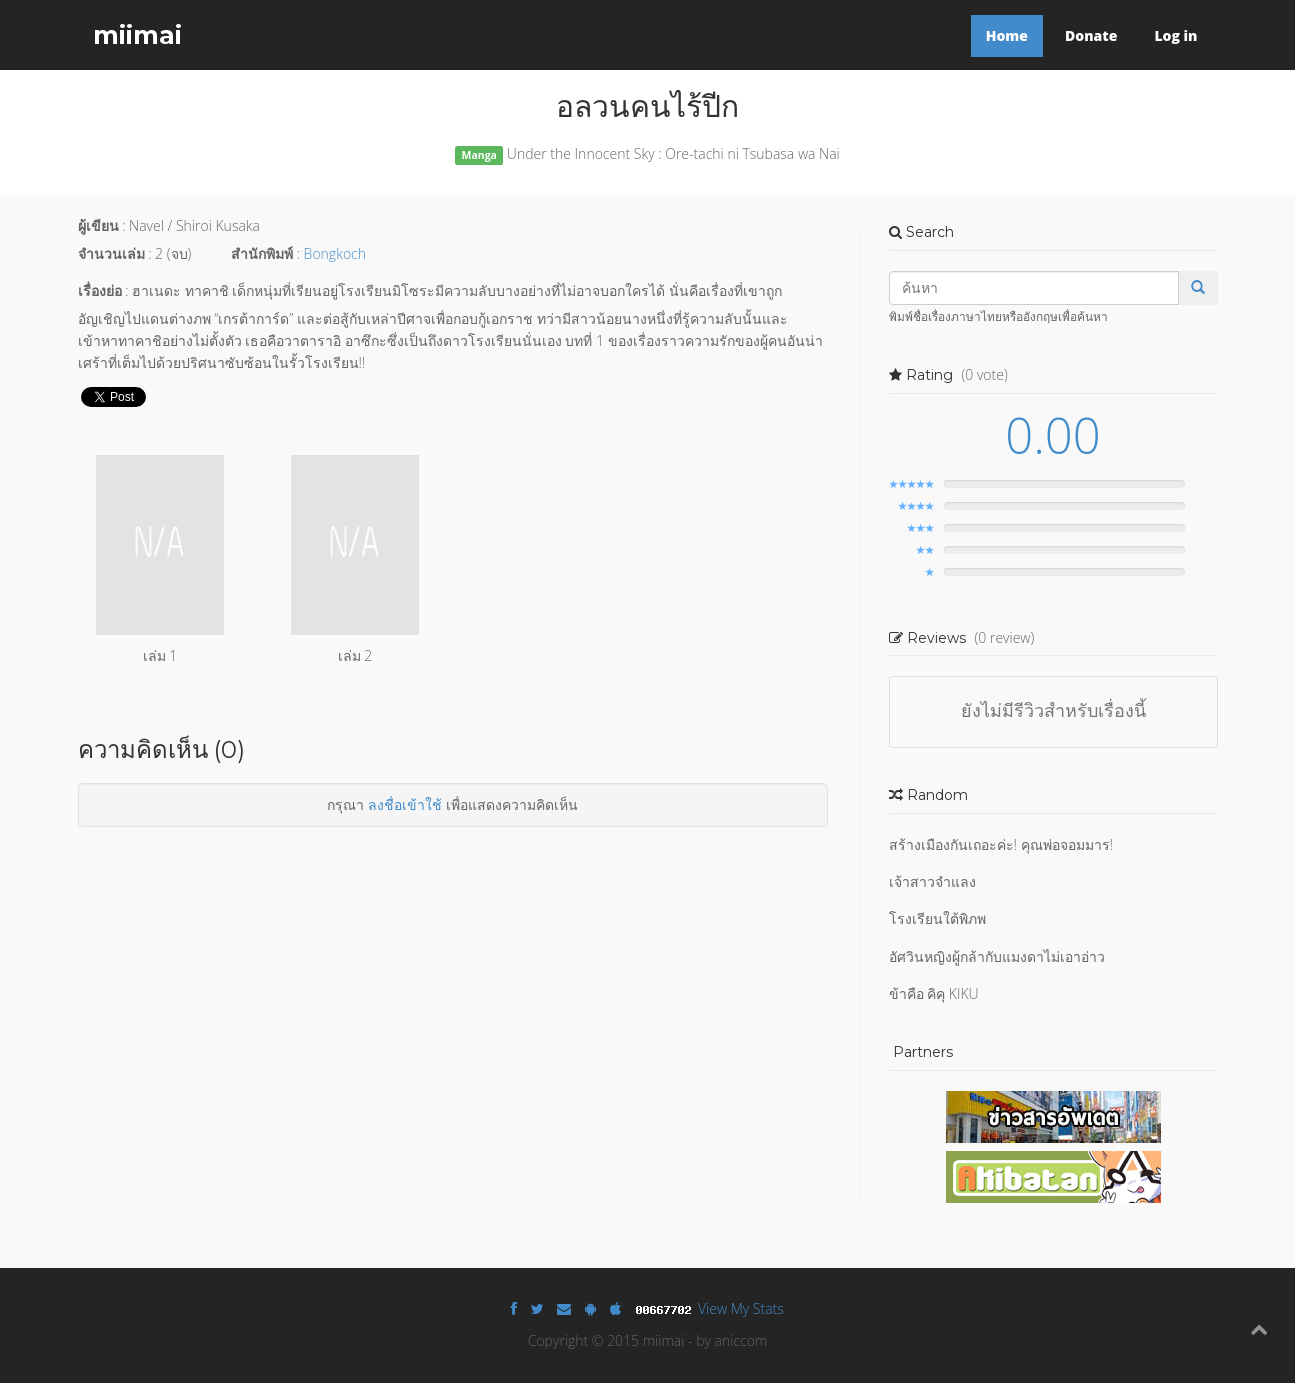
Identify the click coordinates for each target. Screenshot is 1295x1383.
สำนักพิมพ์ (262, 253)
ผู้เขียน (98, 225)
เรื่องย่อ (100, 290)
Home (1007, 35)
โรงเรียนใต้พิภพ (937, 918)
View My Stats (741, 1308)
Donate (1091, 35)
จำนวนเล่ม (111, 253)
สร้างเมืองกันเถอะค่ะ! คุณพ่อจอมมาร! (1001, 844)
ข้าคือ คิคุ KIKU (934, 993)
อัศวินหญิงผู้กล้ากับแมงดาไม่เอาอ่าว (997, 956)
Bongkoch (335, 253)
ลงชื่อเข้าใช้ (405, 804)
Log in (1175, 35)
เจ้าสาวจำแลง (932, 881)
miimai (137, 35)
